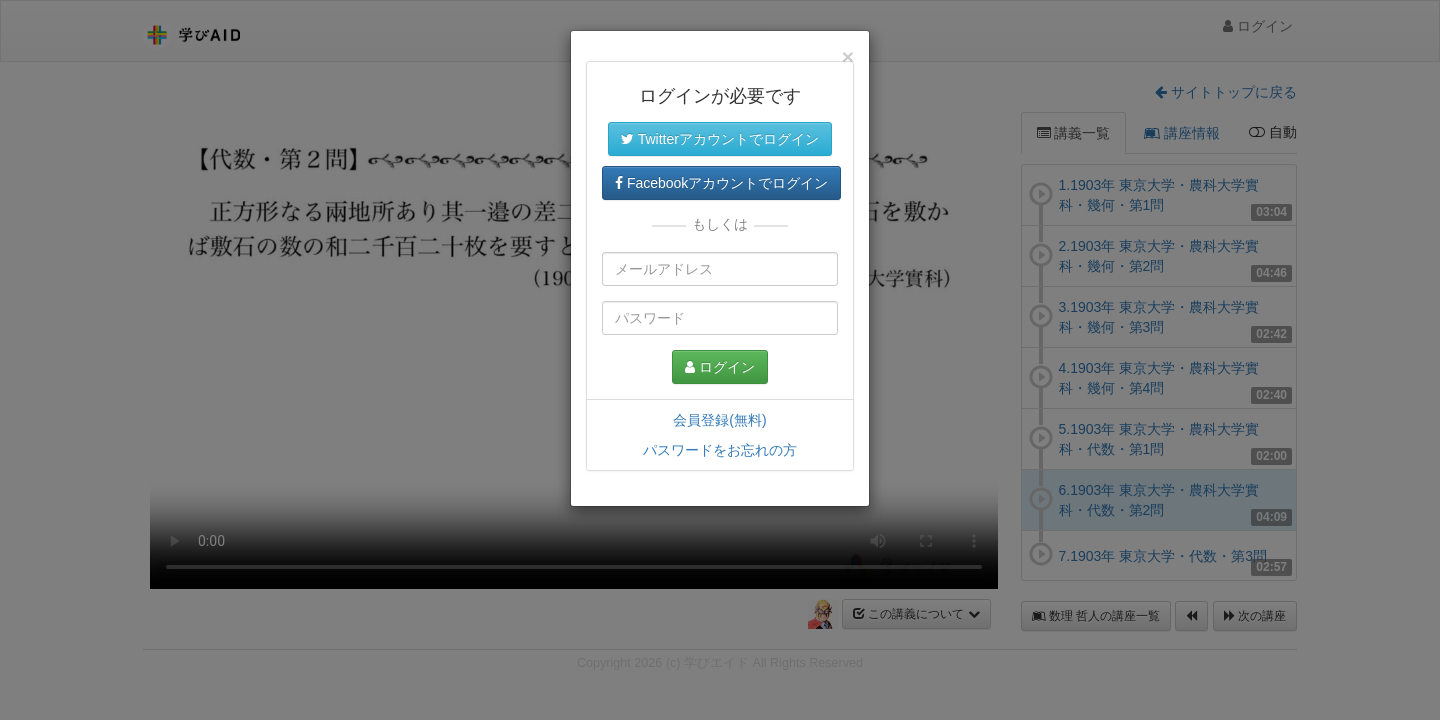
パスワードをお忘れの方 (720, 450)
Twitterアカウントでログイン (720, 139)
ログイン (720, 367)
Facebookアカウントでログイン (721, 183)
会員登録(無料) (719, 420)
